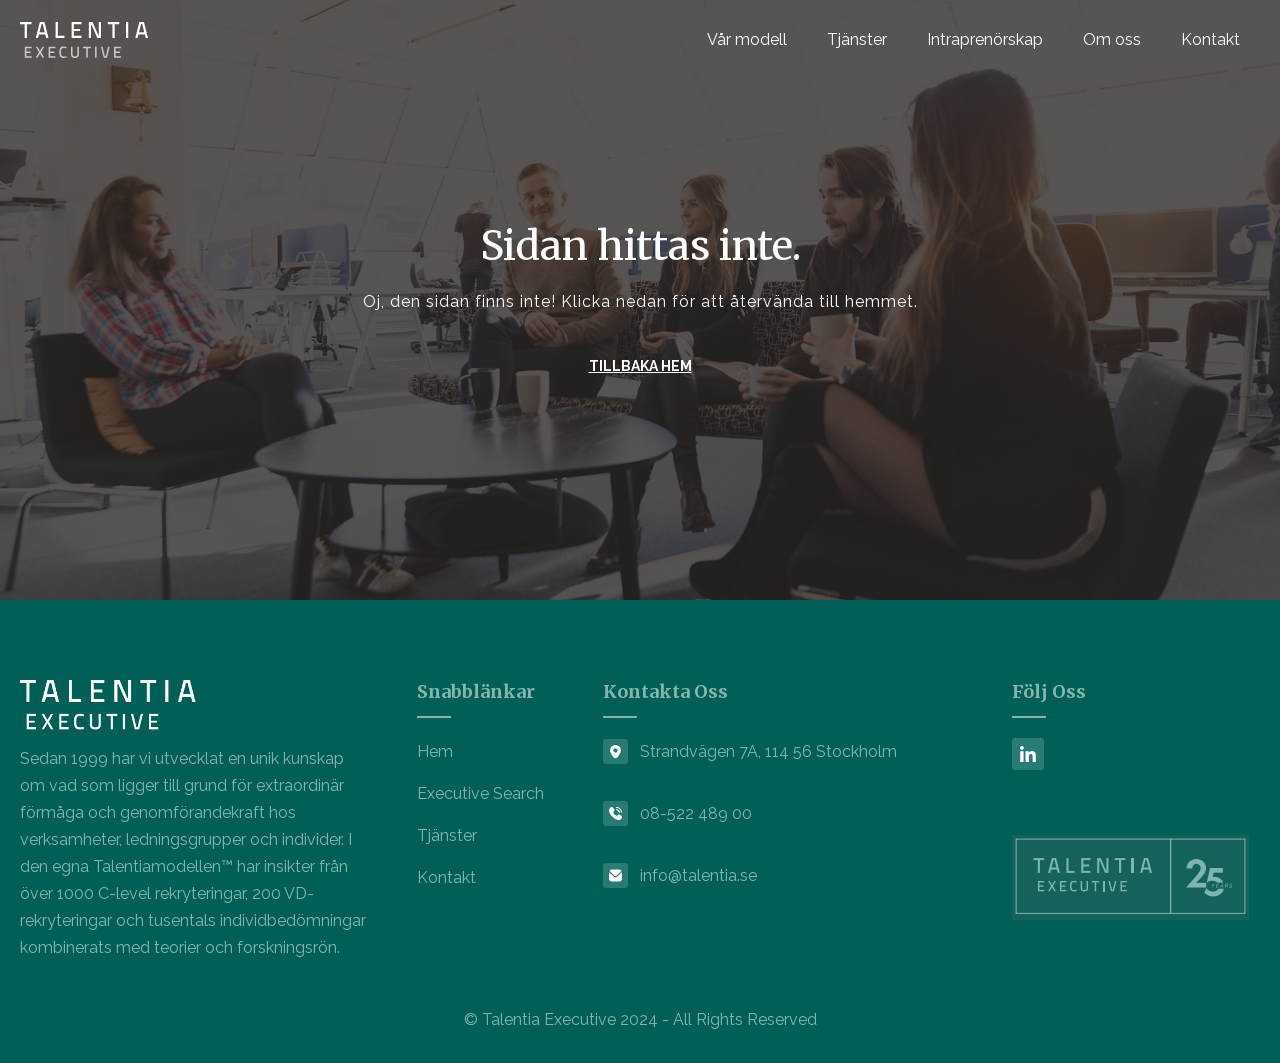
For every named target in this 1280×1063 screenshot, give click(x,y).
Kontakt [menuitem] (1210, 39)
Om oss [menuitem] (1112, 39)
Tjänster (447, 835)
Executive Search (480, 793)
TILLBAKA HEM (640, 366)
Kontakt (446, 877)
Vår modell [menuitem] (747, 39)
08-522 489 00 (696, 813)
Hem (435, 751)
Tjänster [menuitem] (857, 39)
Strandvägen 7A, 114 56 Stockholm (768, 751)
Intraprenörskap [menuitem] (985, 39)
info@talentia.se (698, 875)
